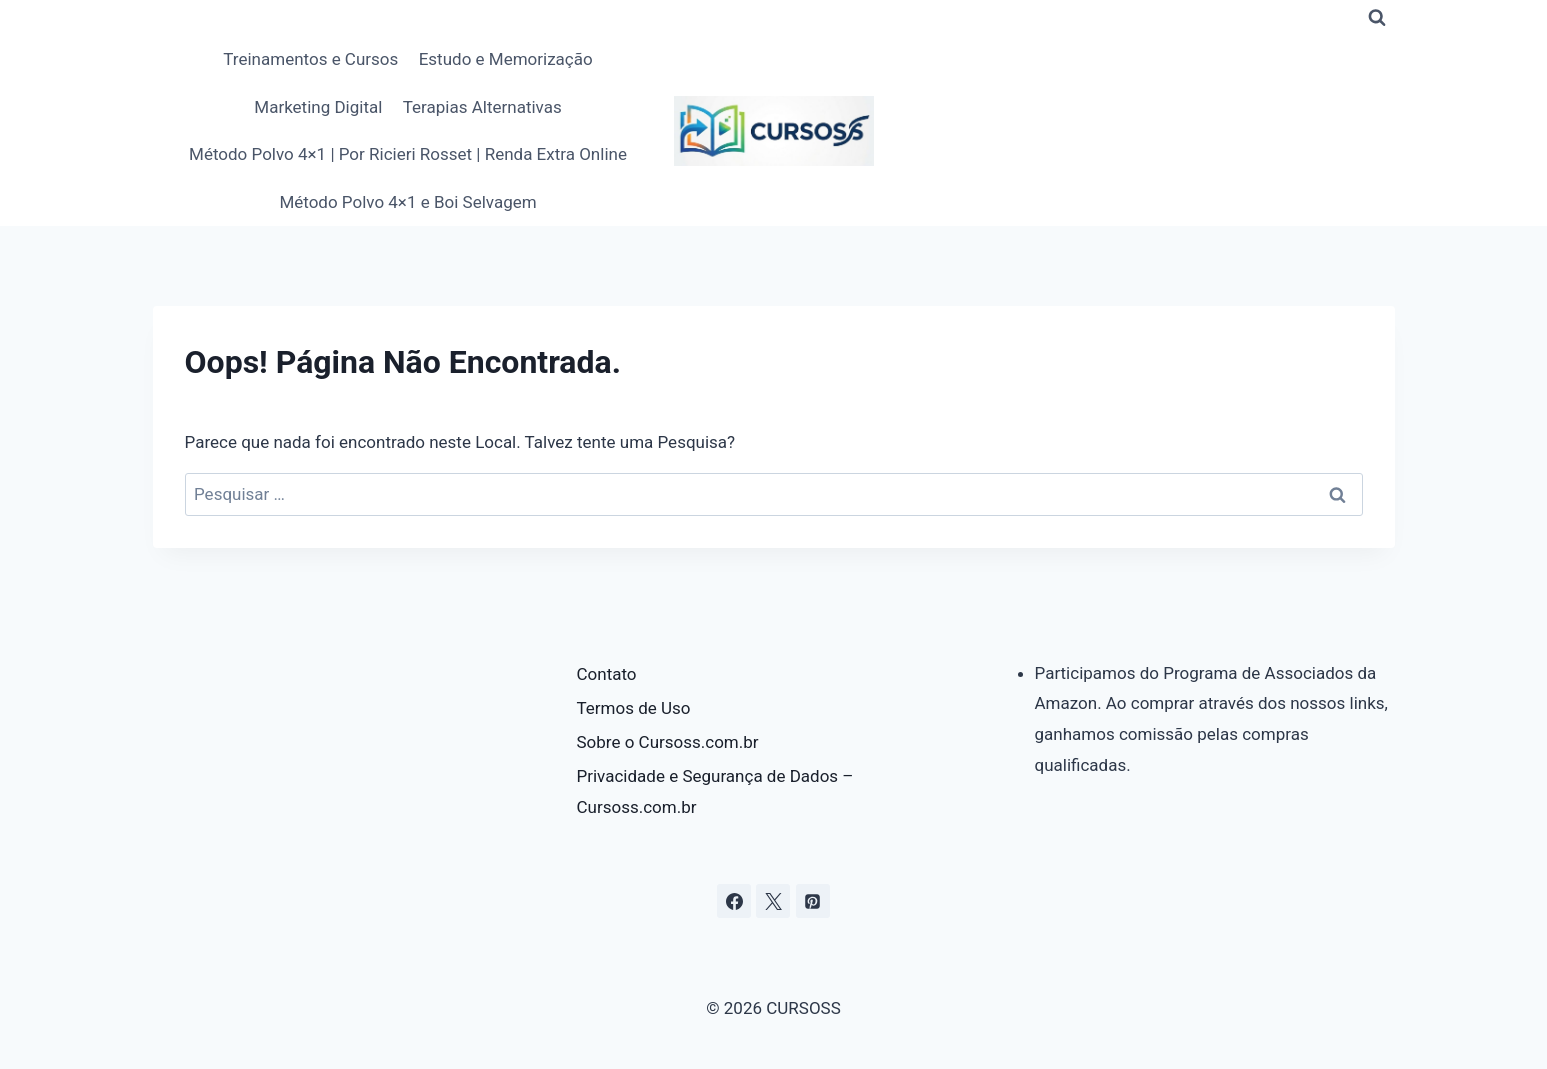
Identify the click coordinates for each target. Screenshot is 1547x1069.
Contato (607, 674)
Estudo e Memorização (506, 59)
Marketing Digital (318, 107)
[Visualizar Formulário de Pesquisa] (1377, 18)
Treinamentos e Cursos (310, 59)
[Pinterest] (813, 901)
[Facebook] (734, 901)
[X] (773, 901)
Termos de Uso (634, 708)
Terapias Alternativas (482, 107)
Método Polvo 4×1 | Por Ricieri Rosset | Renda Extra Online (408, 154)
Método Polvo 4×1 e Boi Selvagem (407, 202)
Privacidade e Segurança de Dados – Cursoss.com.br (715, 791)
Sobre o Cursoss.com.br (668, 742)
